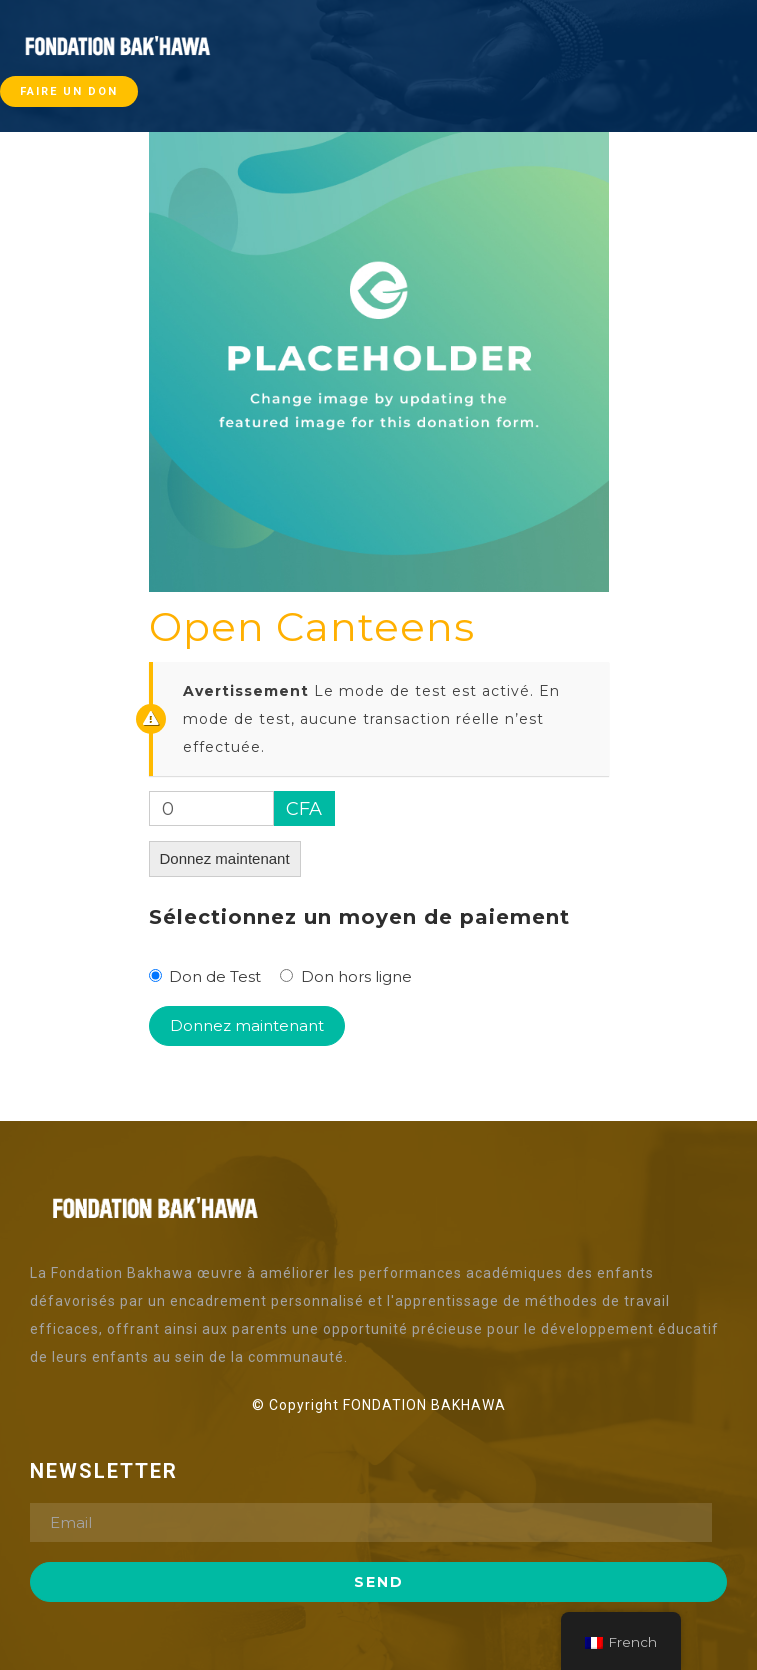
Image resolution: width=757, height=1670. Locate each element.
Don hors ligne (356, 976)
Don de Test (215, 976)
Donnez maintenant (225, 858)
